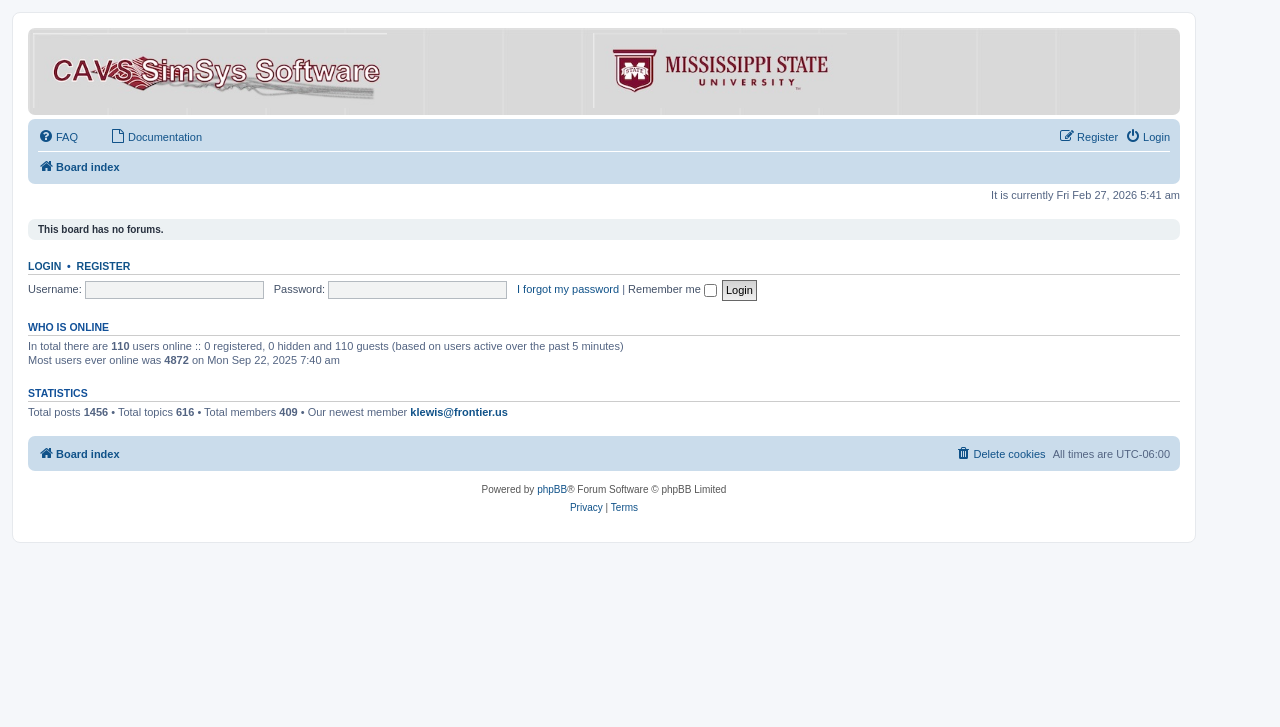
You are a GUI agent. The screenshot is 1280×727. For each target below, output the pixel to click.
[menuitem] (58, 137)
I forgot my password (568, 289)
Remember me (672, 289)
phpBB (552, 489)
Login (44, 266)
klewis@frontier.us (459, 412)
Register (104, 266)
